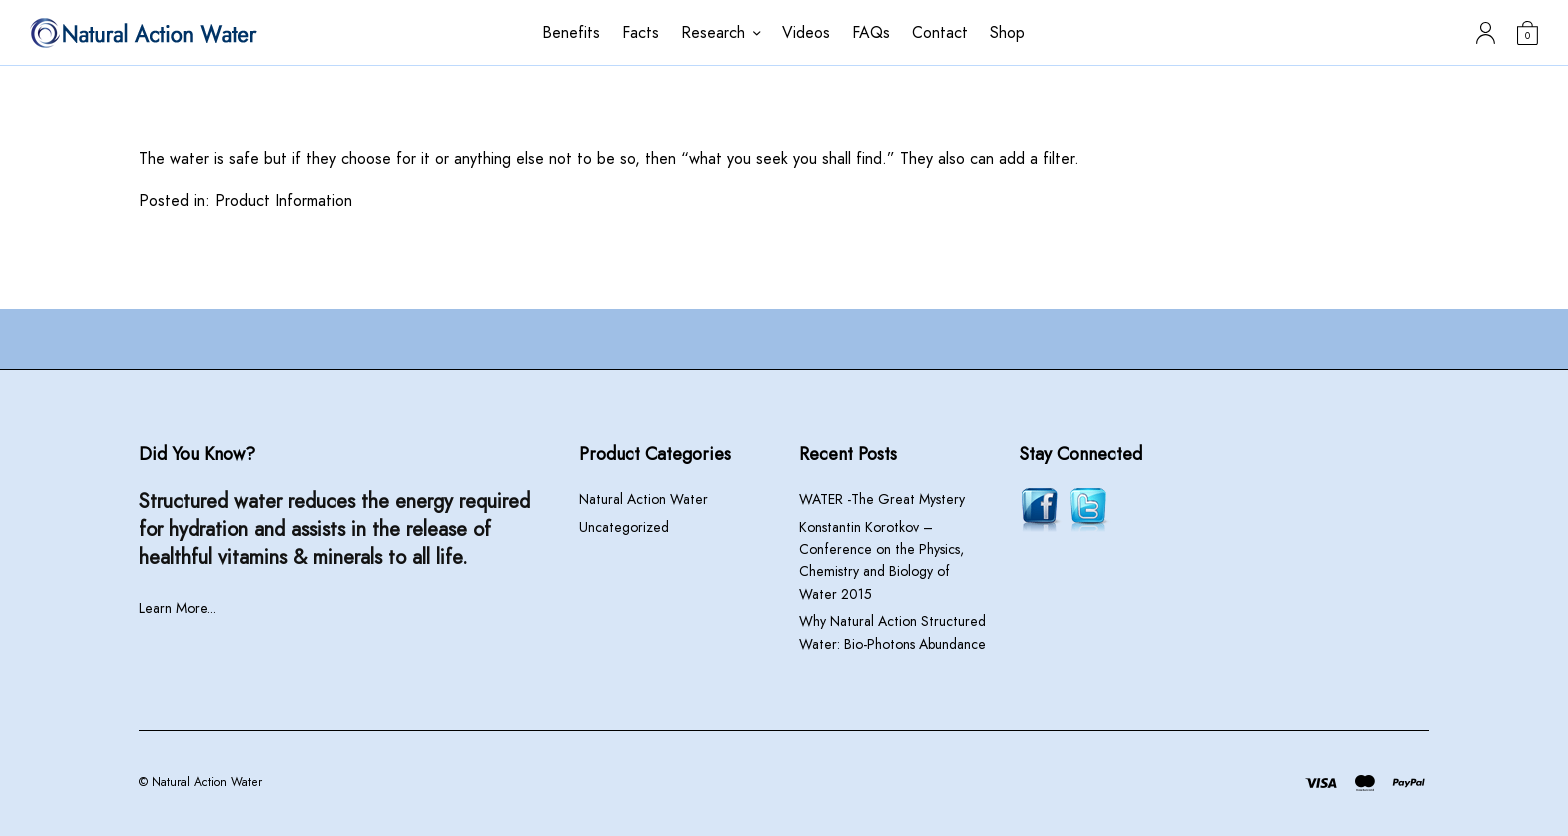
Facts (640, 32)
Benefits (571, 32)
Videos (806, 32)
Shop (1007, 32)
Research (713, 32)
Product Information (283, 200)
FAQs (871, 32)
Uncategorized (624, 527)
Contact (940, 32)
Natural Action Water (643, 499)
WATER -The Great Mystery (882, 499)
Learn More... (177, 608)
